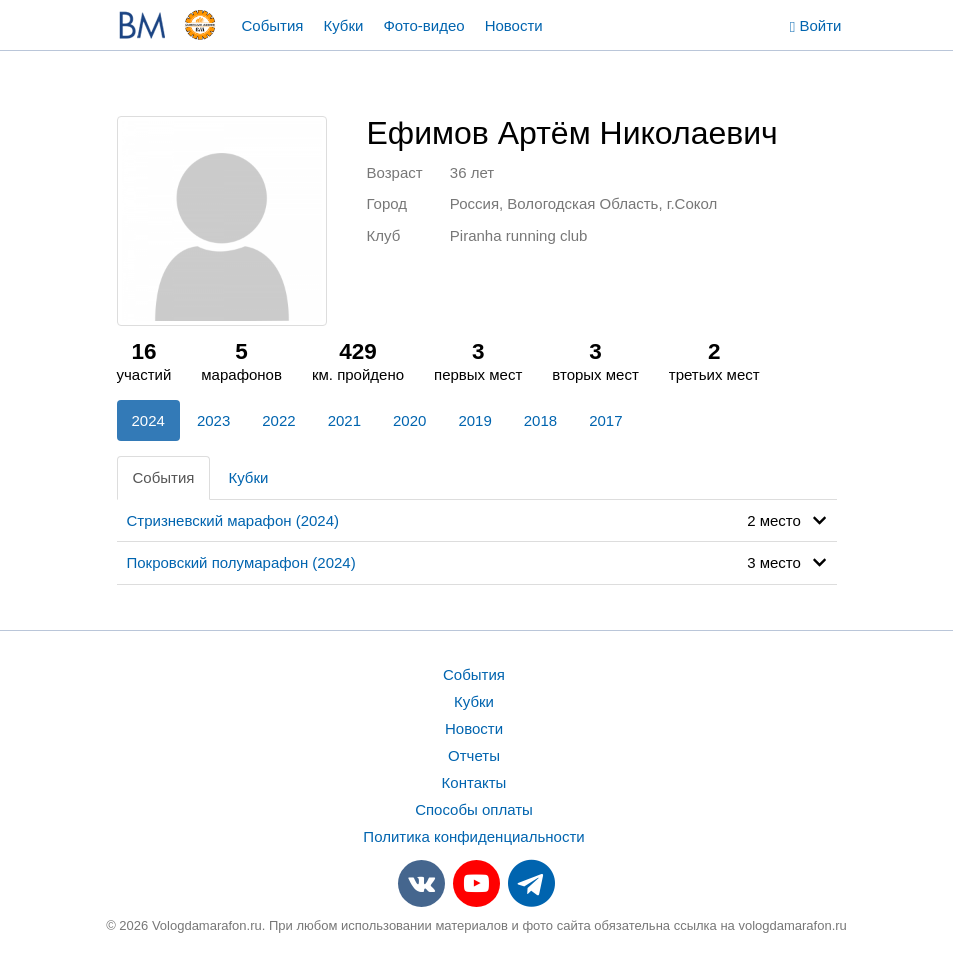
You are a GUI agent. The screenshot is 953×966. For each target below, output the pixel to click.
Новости (514, 25)
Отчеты (474, 755)
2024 (148, 420)
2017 (605, 420)
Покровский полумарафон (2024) (241, 562)
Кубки (343, 25)
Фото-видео (423, 25)
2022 (278, 420)
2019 (474, 420)
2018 (540, 420)
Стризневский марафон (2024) (233, 520)
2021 (344, 420)
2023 (213, 420)
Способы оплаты (474, 809)
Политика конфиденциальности (473, 836)
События (273, 25)
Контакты (474, 782)
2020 (409, 420)
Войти (816, 26)
